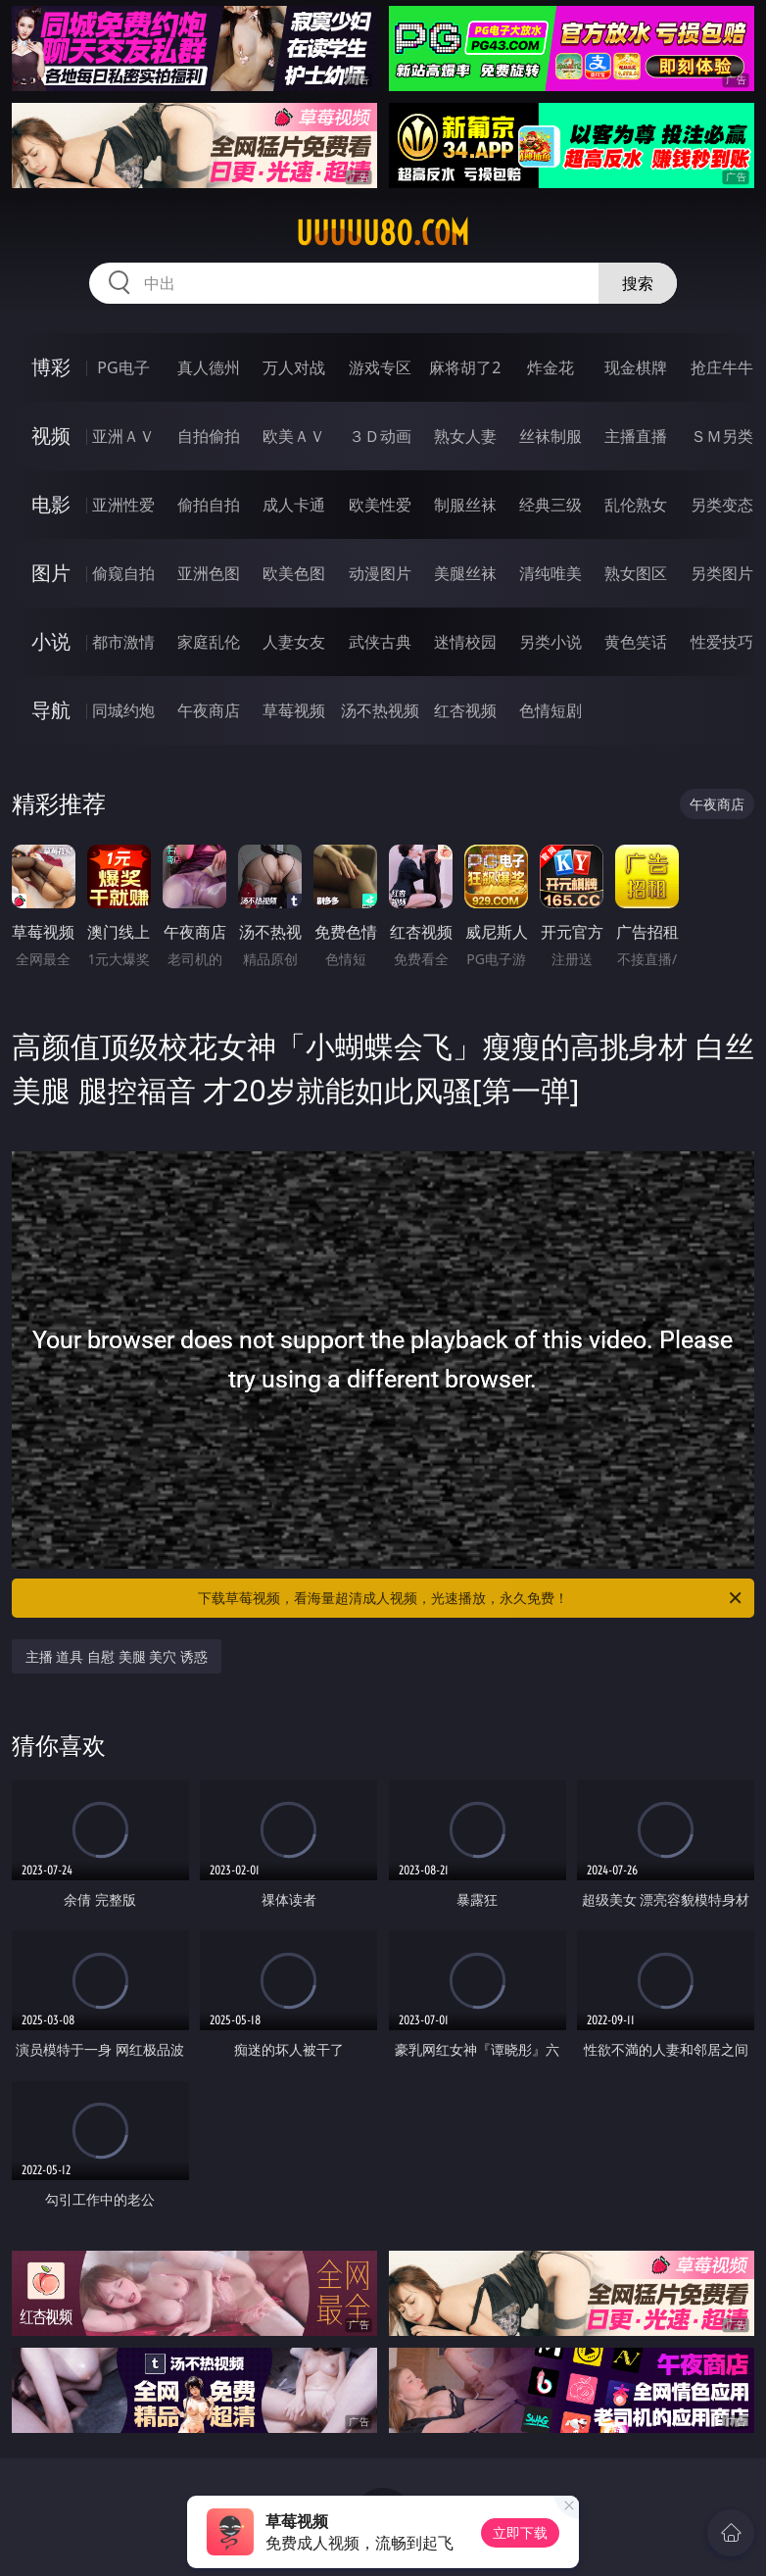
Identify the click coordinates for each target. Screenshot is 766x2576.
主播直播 (635, 436)
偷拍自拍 (208, 504)
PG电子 (123, 367)
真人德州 (208, 367)
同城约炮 (123, 710)
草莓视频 (294, 710)
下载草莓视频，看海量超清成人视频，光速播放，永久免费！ (471, 1598)
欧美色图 (294, 573)
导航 (51, 710)
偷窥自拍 (123, 573)
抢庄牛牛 (722, 367)
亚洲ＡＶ (123, 436)
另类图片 (722, 573)
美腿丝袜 (465, 573)
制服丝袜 (465, 504)
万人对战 (294, 367)
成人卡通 (294, 504)
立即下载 (520, 2532)
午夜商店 (208, 710)
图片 (51, 572)
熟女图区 (635, 573)
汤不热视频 (380, 710)
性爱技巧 (722, 642)
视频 (51, 435)
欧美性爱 (380, 504)
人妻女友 (294, 642)
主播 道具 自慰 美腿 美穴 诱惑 (116, 1656)
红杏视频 (465, 710)
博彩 (51, 367)
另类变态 (722, 504)
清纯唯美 (550, 573)
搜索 (637, 283)
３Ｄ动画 (380, 436)
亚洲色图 (208, 573)
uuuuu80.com (382, 233)
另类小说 (550, 642)
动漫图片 (380, 573)
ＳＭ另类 (722, 436)
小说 (51, 641)
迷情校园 (465, 642)
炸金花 (550, 367)
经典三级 (550, 504)
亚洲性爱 (123, 504)
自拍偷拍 (208, 436)
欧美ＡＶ (294, 436)
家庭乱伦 (208, 642)
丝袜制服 (550, 436)
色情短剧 (550, 710)
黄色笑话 (635, 642)
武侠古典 (380, 642)
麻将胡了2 (465, 367)
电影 (51, 504)
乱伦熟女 (635, 504)
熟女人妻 (465, 436)
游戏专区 (380, 367)
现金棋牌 (635, 367)
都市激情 (123, 642)
